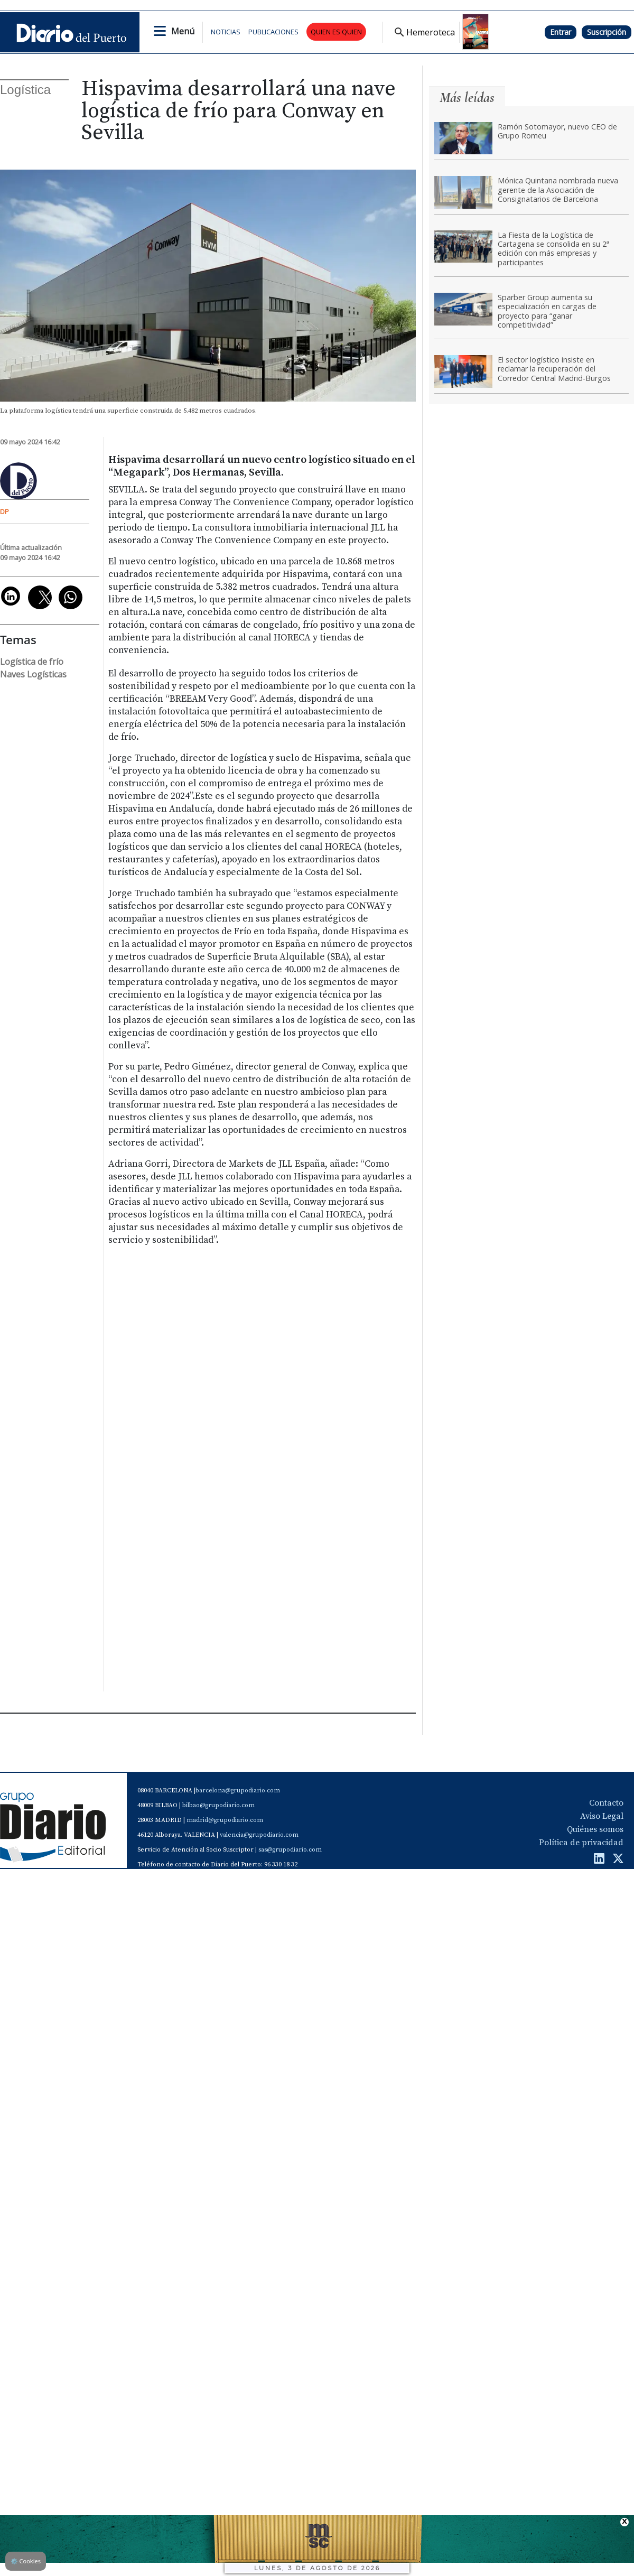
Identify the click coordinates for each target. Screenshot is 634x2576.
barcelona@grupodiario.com (237, 1790)
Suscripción (606, 32)
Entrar (560, 32)
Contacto (606, 1803)
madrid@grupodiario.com (225, 1820)
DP (4, 511)
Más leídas (467, 97)
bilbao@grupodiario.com (218, 1805)
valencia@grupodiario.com (259, 1835)
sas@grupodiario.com (290, 1850)
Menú (182, 31)
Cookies (26, 2561)
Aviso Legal (601, 1816)
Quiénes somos (595, 1829)
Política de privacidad (581, 1842)
